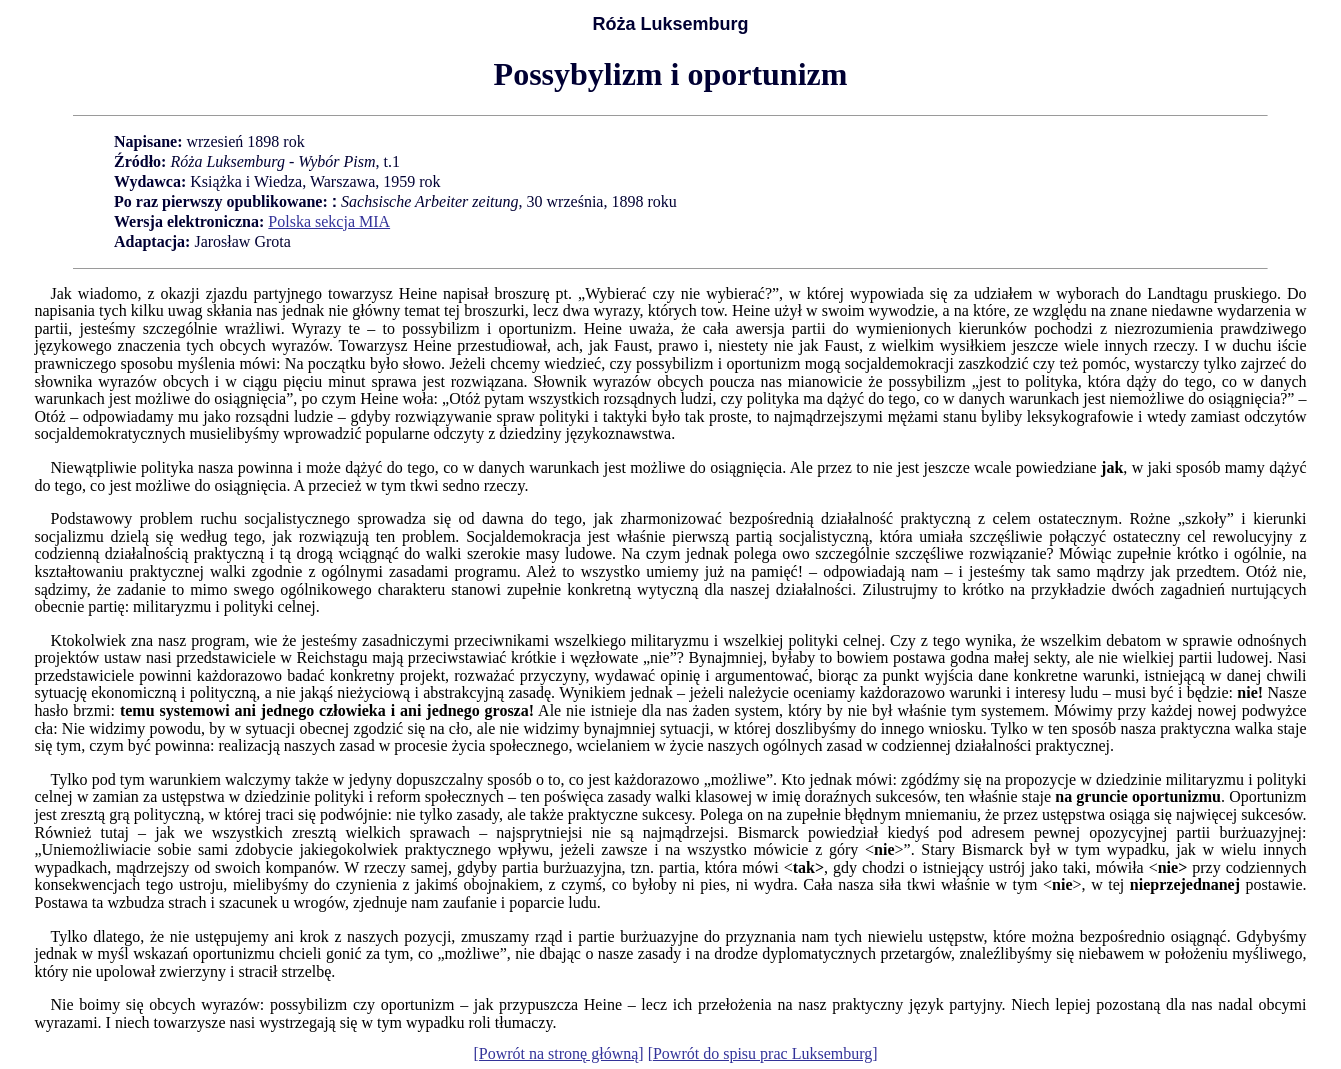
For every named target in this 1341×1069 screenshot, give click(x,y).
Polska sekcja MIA (329, 221)
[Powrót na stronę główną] (558, 1053)
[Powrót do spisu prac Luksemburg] (763, 1053)
